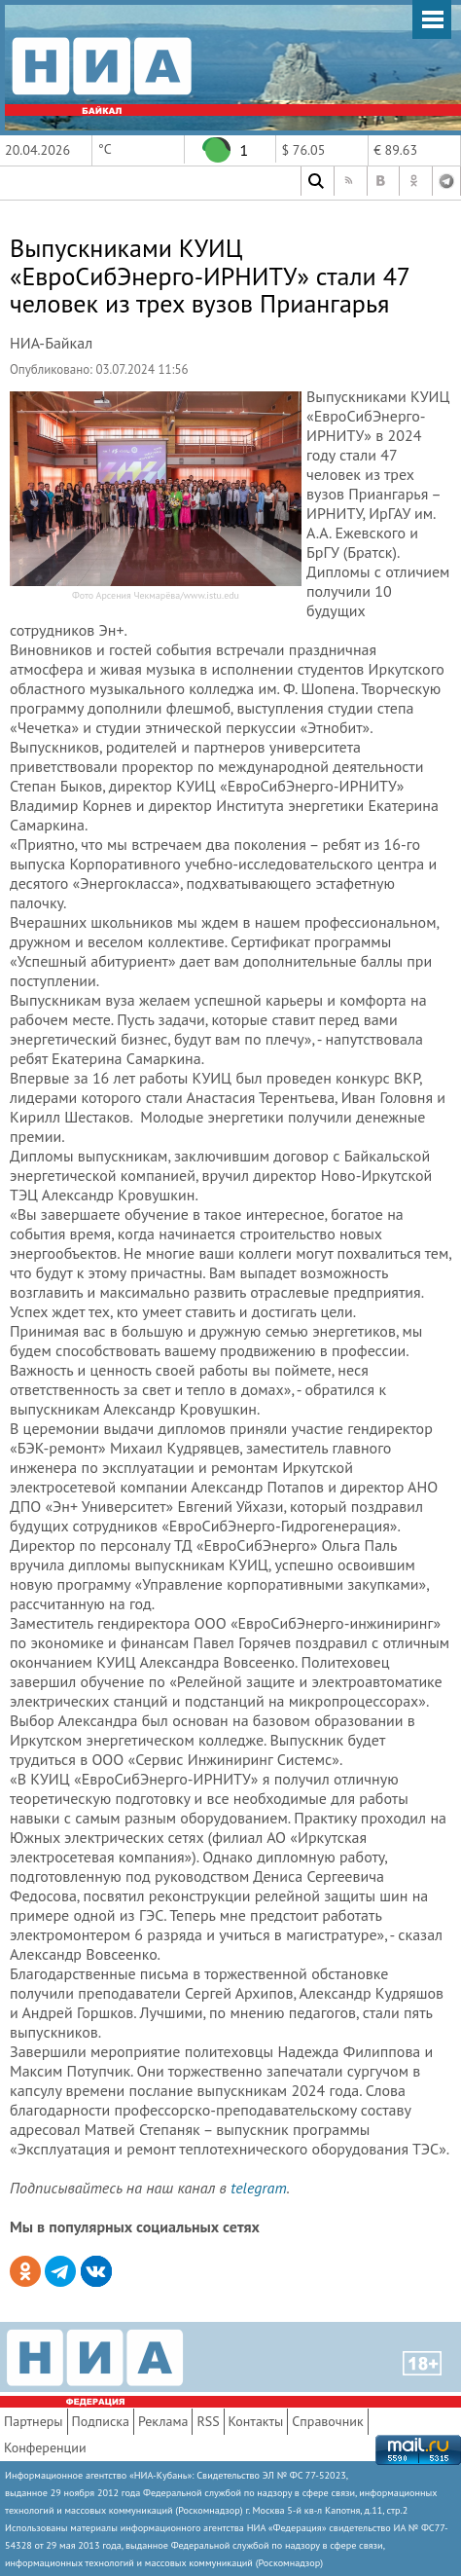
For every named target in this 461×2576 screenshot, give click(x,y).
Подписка (100, 2421)
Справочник (327, 2421)
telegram (258, 2187)
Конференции (45, 2447)
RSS (207, 2421)
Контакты (256, 2421)
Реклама (163, 2421)
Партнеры (33, 2421)
